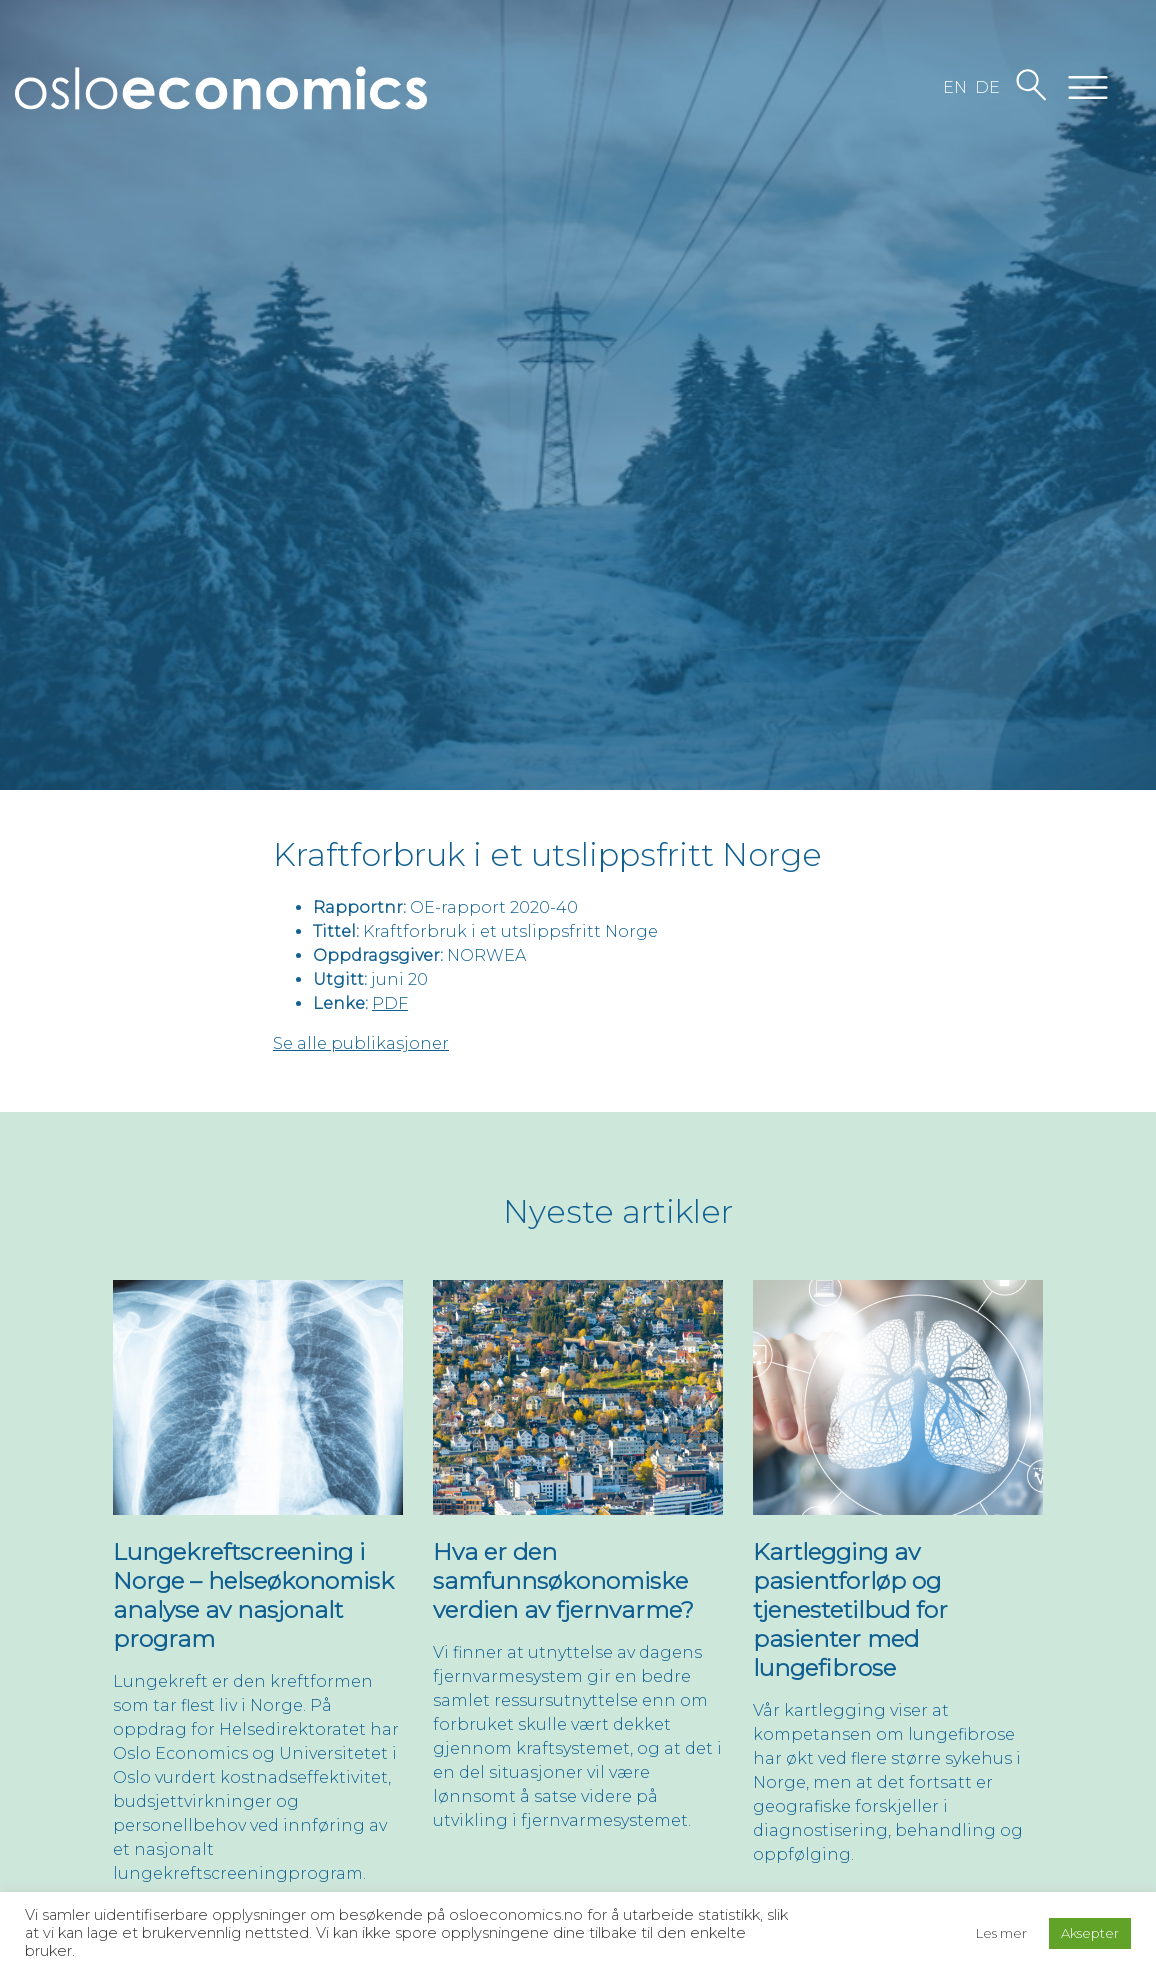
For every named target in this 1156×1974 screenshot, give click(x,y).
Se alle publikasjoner (361, 1043)
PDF (390, 1003)
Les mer (1001, 1933)
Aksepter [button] (1090, 1933)
